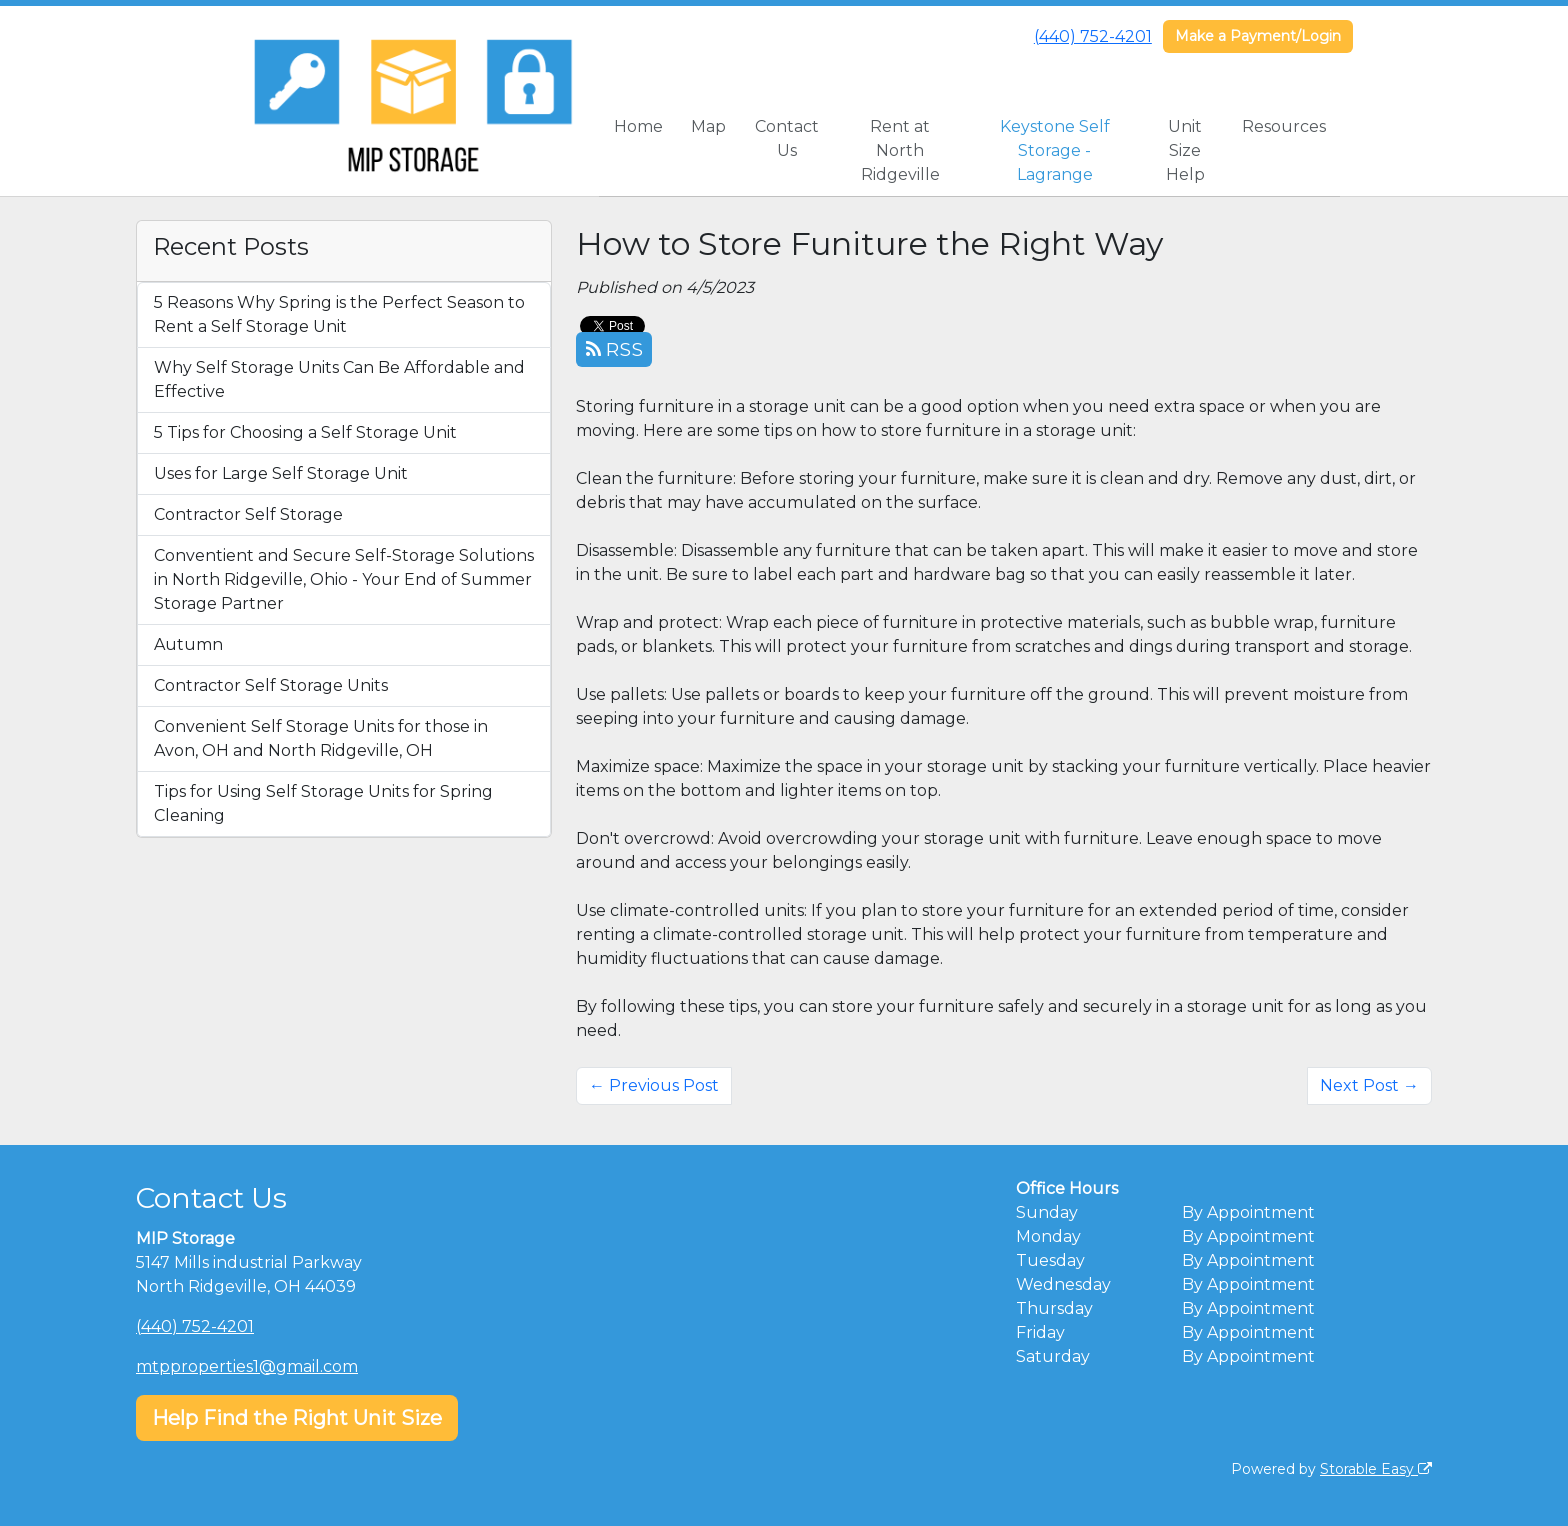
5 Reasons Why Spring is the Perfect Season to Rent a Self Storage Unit (339, 314)
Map (708, 126)
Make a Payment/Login (1258, 36)
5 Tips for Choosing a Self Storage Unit (305, 432)
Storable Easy (1376, 1469)
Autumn (188, 644)
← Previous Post (654, 1085)
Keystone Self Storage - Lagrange (1055, 150)
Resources (1284, 126)
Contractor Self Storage (248, 514)
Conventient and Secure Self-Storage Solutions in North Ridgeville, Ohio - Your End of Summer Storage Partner (344, 579)
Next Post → (1369, 1085)
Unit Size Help (1185, 150)
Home (638, 126)
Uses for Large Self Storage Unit (281, 473)
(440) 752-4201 (1093, 36)
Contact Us (787, 138)
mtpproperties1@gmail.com (247, 1366)
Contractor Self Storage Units (271, 685)
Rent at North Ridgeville (900, 150)
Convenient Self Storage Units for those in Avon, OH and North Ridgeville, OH (321, 738)
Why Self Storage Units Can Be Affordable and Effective (339, 379)
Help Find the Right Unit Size (297, 1418)
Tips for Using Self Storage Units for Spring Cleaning (323, 803)
